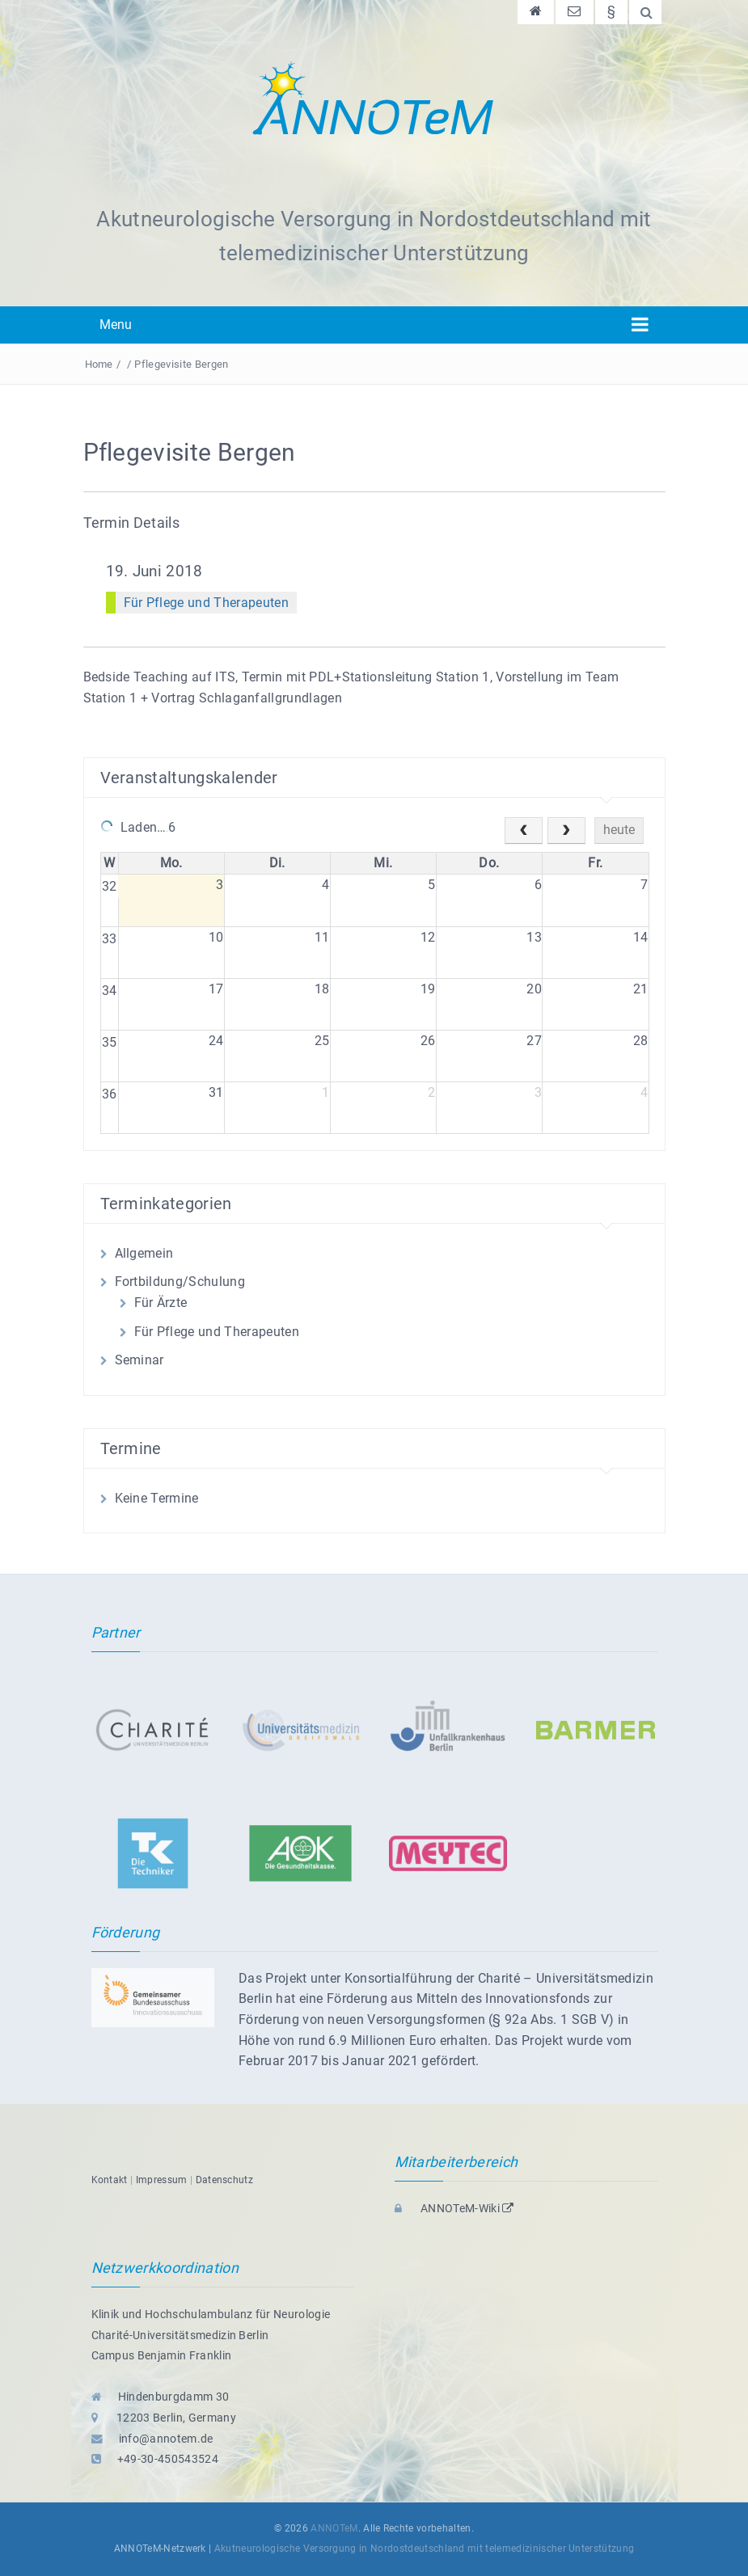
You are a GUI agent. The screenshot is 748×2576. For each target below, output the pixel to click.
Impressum (162, 2180)
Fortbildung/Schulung (180, 1281)
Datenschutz (225, 2180)
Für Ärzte (161, 1302)
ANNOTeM (334, 2528)
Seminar (139, 1360)
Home (99, 364)
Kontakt (109, 2180)
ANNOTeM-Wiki (454, 2208)
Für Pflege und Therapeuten (206, 602)
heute (619, 829)
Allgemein (144, 1253)
